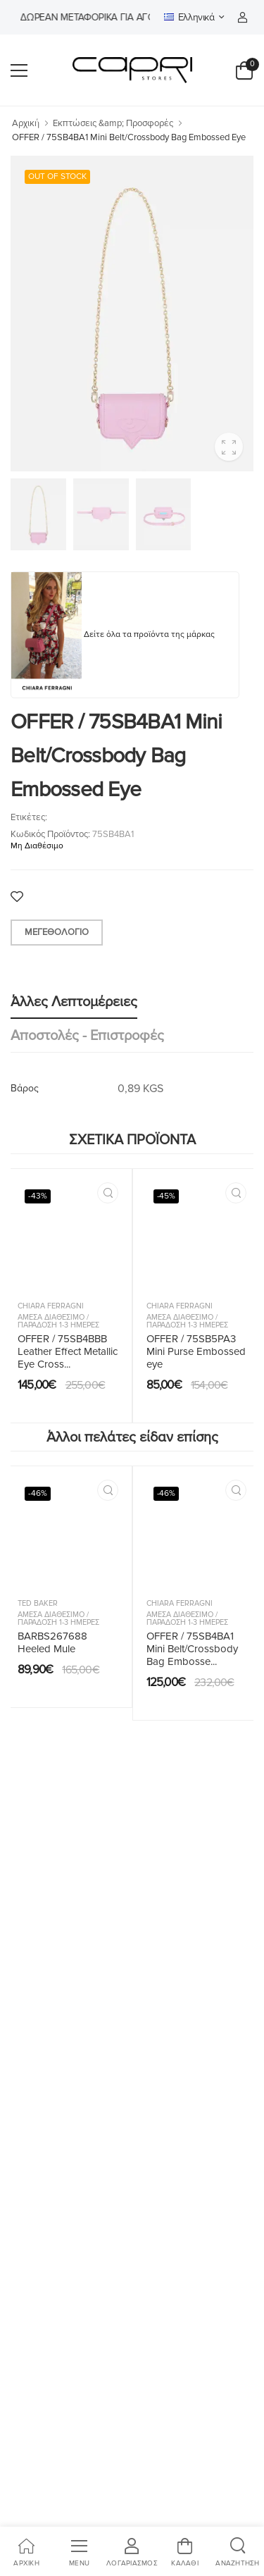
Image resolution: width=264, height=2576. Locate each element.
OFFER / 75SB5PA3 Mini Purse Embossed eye (196, 1351)
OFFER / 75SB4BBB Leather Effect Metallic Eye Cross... (68, 1351)
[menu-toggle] (19, 70)
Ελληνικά (189, 17)
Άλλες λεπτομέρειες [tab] (74, 1001)
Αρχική (25, 123)
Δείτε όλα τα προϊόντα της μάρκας (149, 634)
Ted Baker (38, 1603)
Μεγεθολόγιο (57, 932)
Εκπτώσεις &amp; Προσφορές (113, 123)
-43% (37, 1196)
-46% (37, 1493)
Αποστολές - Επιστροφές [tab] (87, 1035)
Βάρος (25, 1088)
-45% (166, 1196)
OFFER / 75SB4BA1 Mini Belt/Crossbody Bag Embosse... (192, 1649)
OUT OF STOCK (57, 176)
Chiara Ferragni (51, 1306)
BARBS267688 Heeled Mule (52, 1642)
